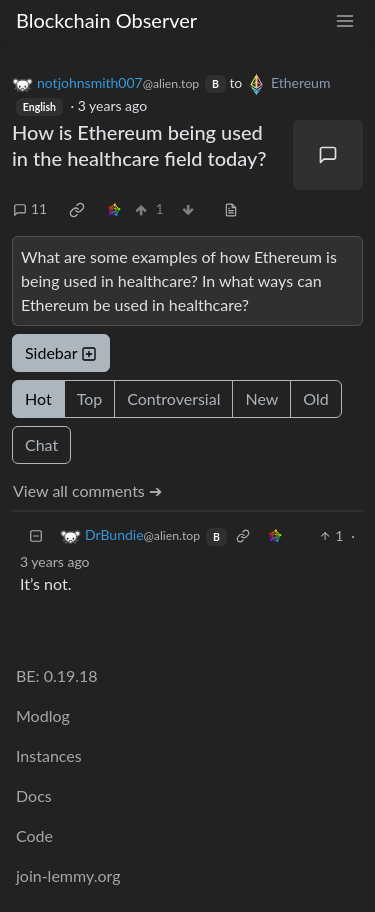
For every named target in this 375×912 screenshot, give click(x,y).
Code (34, 835)
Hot (38, 398)
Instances (49, 755)
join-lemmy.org (68, 875)
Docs (34, 795)
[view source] (231, 208)
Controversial (173, 398)
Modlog (43, 715)
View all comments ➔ (87, 490)
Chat (41, 444)
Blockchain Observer (106, 20)
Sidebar (61, 352)
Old (315, 398)
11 (30, 208)
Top (90, 398)
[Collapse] (36, 535)
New (261, 398)
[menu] (345, 20)
